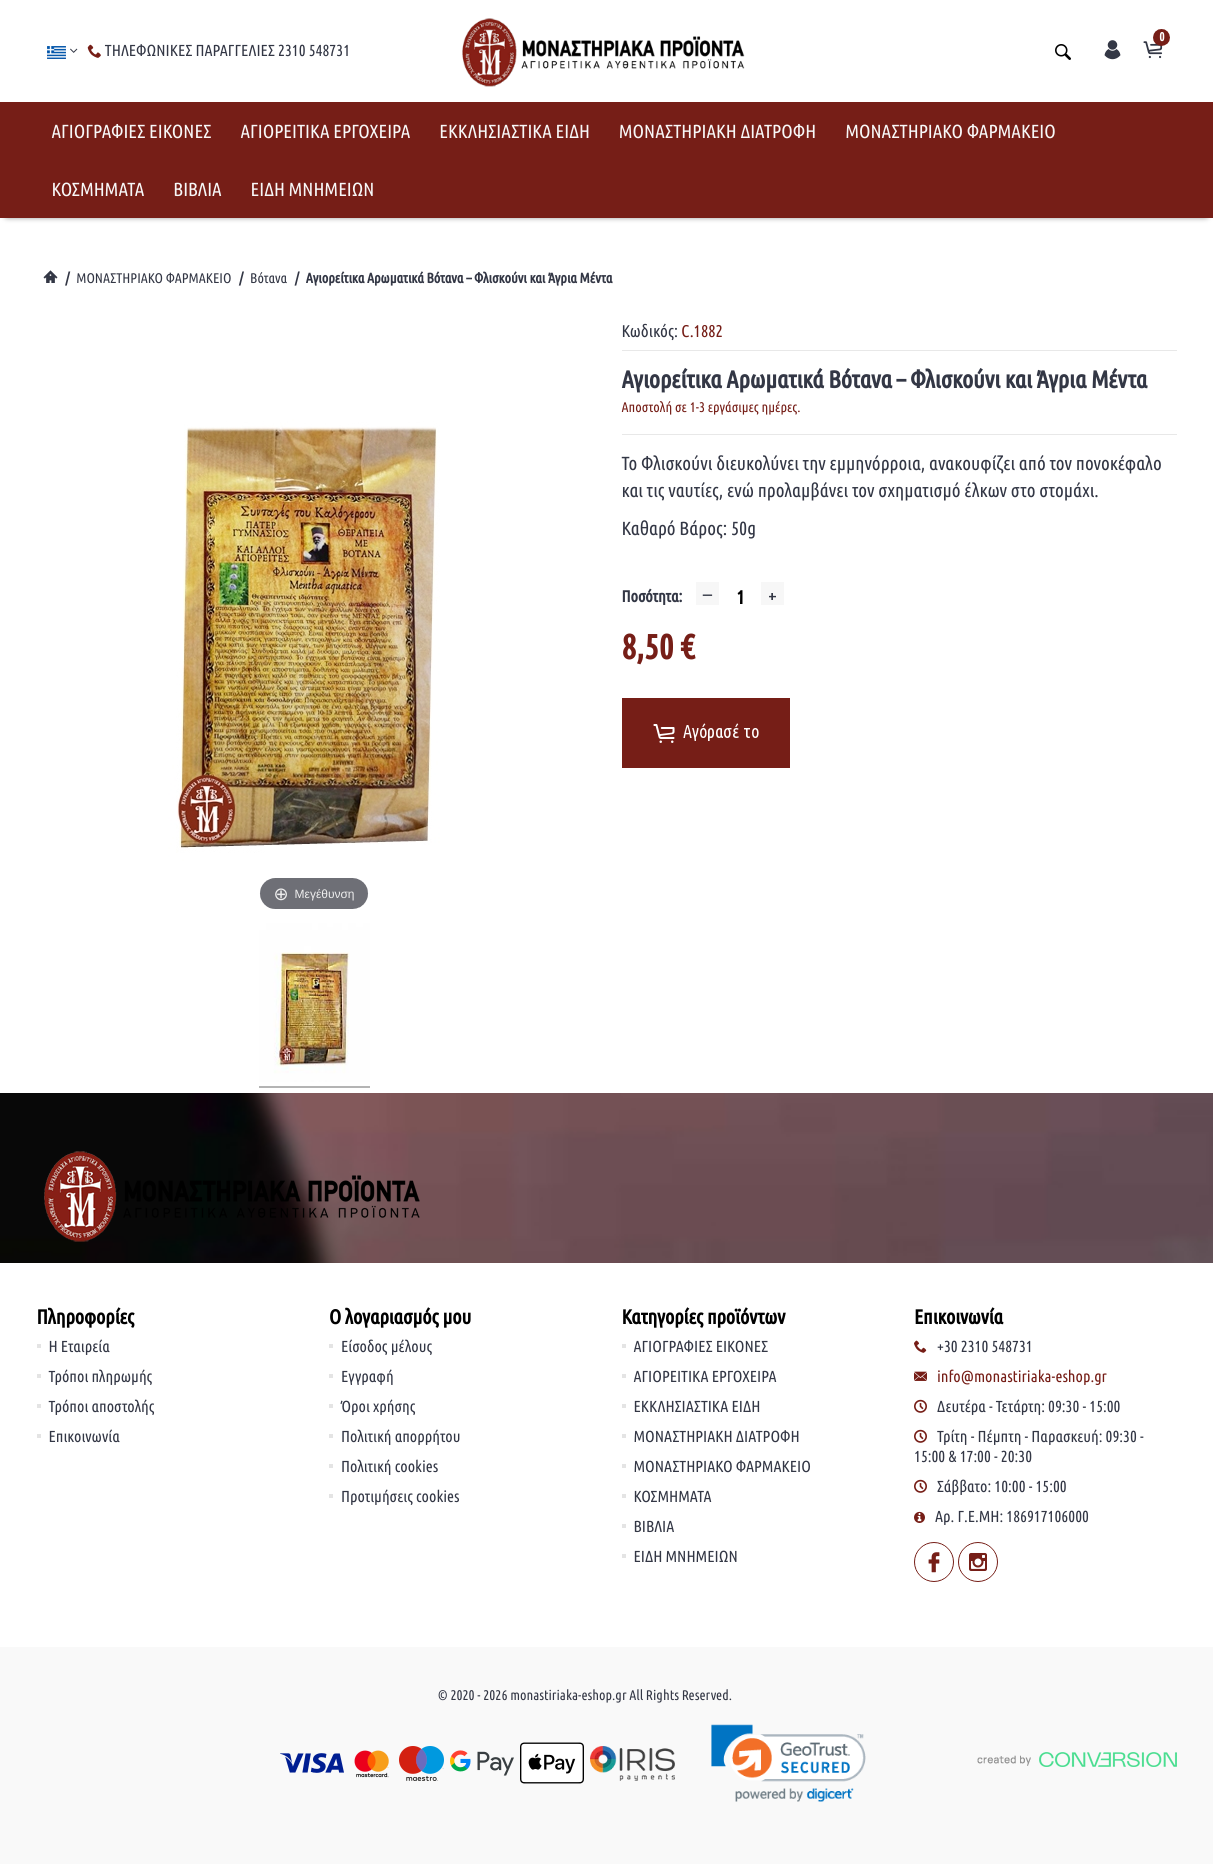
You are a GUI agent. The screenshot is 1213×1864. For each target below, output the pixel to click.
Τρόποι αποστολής (102, 1407)
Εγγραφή (367, 1377)
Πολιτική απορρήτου (401, 1437)
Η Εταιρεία (79, 1347)
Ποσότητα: (652, 597)
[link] (788, 1763)
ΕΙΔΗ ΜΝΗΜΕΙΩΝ (313, 189)
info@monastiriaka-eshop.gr (1022, 1377)
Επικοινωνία (84, 1437)
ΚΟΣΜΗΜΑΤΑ (98, 189)
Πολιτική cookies (389, 1467)
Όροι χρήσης (378, 1407)
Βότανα (268, 278)
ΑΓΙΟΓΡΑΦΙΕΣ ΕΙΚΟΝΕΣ (132, 131)
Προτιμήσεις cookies (400, 1497)
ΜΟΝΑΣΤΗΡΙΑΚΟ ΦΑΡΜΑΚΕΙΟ (950, 131)
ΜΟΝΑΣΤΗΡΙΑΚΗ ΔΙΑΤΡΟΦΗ (717, 131)
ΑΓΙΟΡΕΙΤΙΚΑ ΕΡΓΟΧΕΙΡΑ (325, 131)
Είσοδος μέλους (386, 1347)
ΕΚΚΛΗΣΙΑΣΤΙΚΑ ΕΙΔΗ (514, 131)
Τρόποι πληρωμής (101, 1377)
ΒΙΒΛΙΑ (197, 189)
